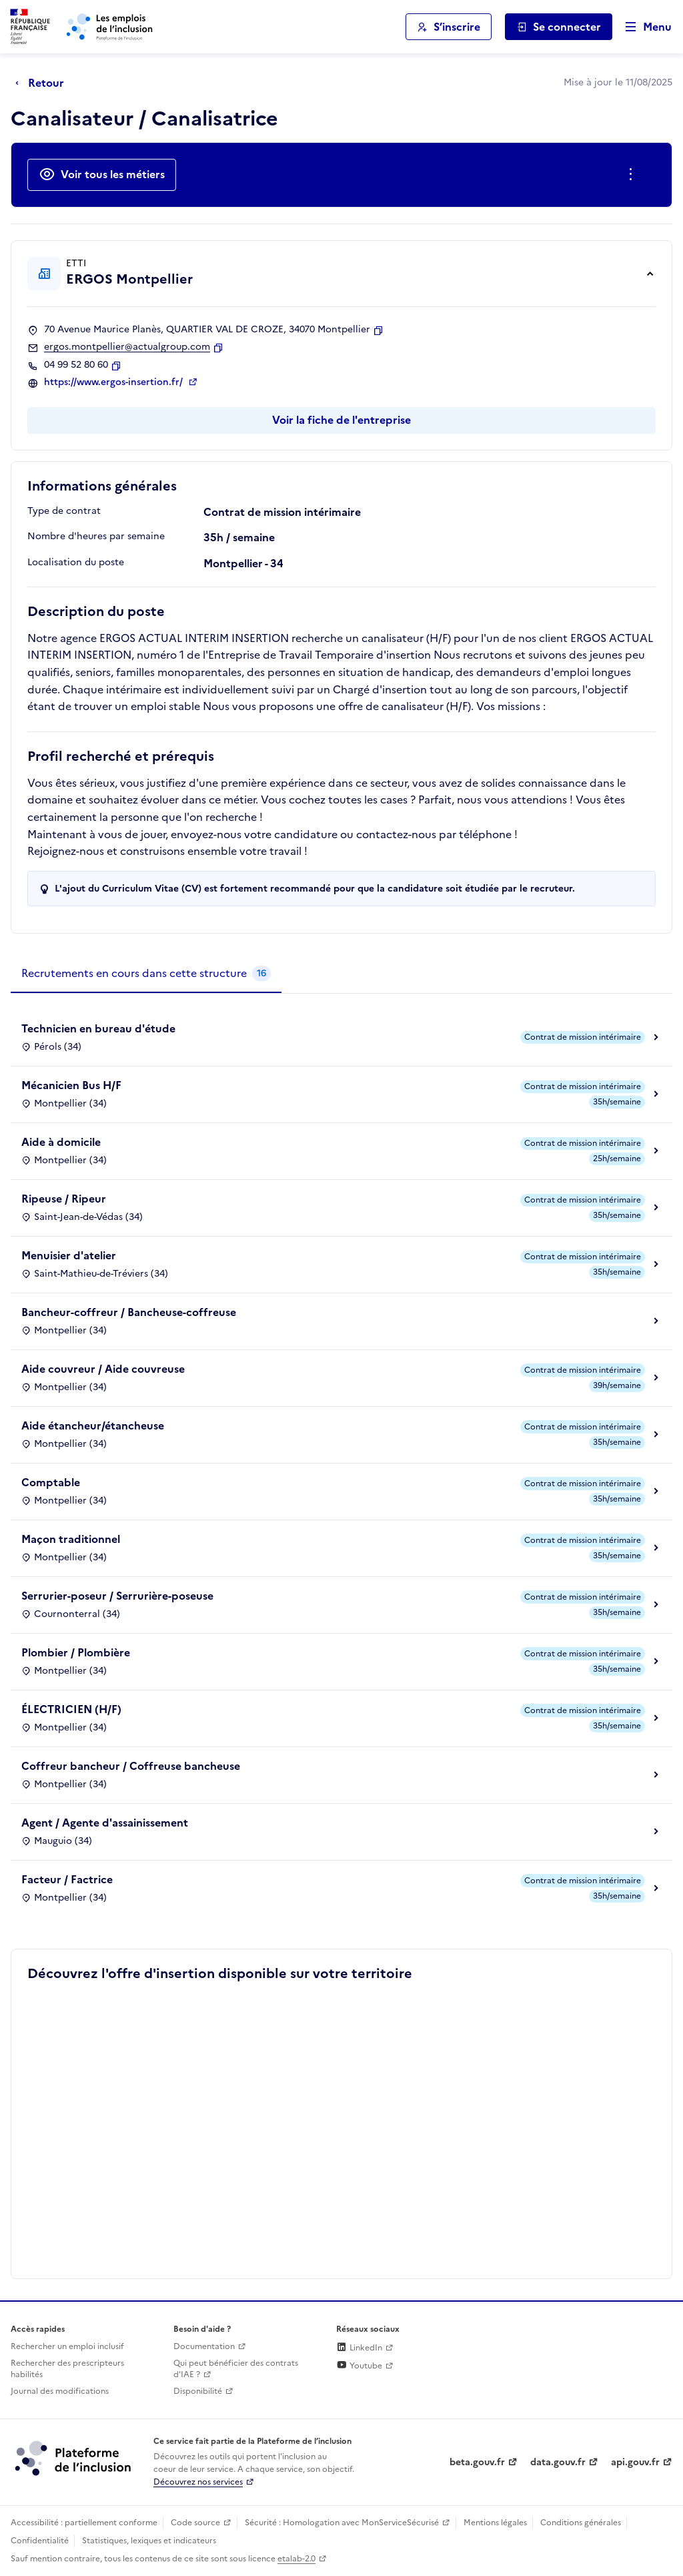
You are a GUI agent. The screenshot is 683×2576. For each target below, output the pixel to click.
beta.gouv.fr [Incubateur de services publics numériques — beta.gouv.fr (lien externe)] (477, 2462)
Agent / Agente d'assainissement (104, 1823)
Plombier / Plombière (75, 1652)
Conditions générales (580, 2523)
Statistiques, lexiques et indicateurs (149, 2541)
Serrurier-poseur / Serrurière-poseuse (117, 1596)
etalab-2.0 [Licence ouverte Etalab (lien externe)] (296, 2559)
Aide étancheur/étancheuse (92, 1425)
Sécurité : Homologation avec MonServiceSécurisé (342, 2523)
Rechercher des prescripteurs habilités (67, 2368)
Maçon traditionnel (70, 1539)
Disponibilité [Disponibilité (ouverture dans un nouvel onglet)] (197, 2391)
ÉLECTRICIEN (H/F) (71, 1709)
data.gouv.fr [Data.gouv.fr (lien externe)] (558, 2462)
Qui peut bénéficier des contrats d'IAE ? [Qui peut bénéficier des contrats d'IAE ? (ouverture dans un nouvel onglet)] (235, 2368)
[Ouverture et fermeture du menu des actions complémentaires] (633, 175)
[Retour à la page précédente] (43, 82)
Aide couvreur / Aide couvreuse (103, 1369)
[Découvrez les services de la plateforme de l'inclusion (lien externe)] (74, 2458)
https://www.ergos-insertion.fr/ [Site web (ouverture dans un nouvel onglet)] (114, 382)
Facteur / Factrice (67, 1879)
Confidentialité (40, 2541)
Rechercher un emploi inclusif (67, 2346)
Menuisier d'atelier (68, 1255)
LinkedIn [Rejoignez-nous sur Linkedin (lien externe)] (359, 2348)
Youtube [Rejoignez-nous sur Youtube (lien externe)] (359, 2366)
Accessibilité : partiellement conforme (84, 2523)
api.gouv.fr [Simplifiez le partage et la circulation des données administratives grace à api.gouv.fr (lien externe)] (635, 2462)
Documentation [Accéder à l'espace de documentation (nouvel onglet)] (204, 2346)
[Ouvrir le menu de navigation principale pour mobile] (642, 27)
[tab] (146, 973)
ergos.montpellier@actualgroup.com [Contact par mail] (127, 347)
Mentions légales (495, 2523)
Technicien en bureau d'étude (98, 1028)
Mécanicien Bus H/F (71, 1085)
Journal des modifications (60, 2391)
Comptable (50, 1482)
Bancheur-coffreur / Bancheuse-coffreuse (128, 1312)
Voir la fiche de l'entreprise (341, 420)
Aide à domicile (61, 1142)
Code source (195, 2523)
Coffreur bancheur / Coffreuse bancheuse (130, 1766)
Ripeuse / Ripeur (63, 1199)
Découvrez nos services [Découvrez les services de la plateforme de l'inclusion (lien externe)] (198, 2482)
